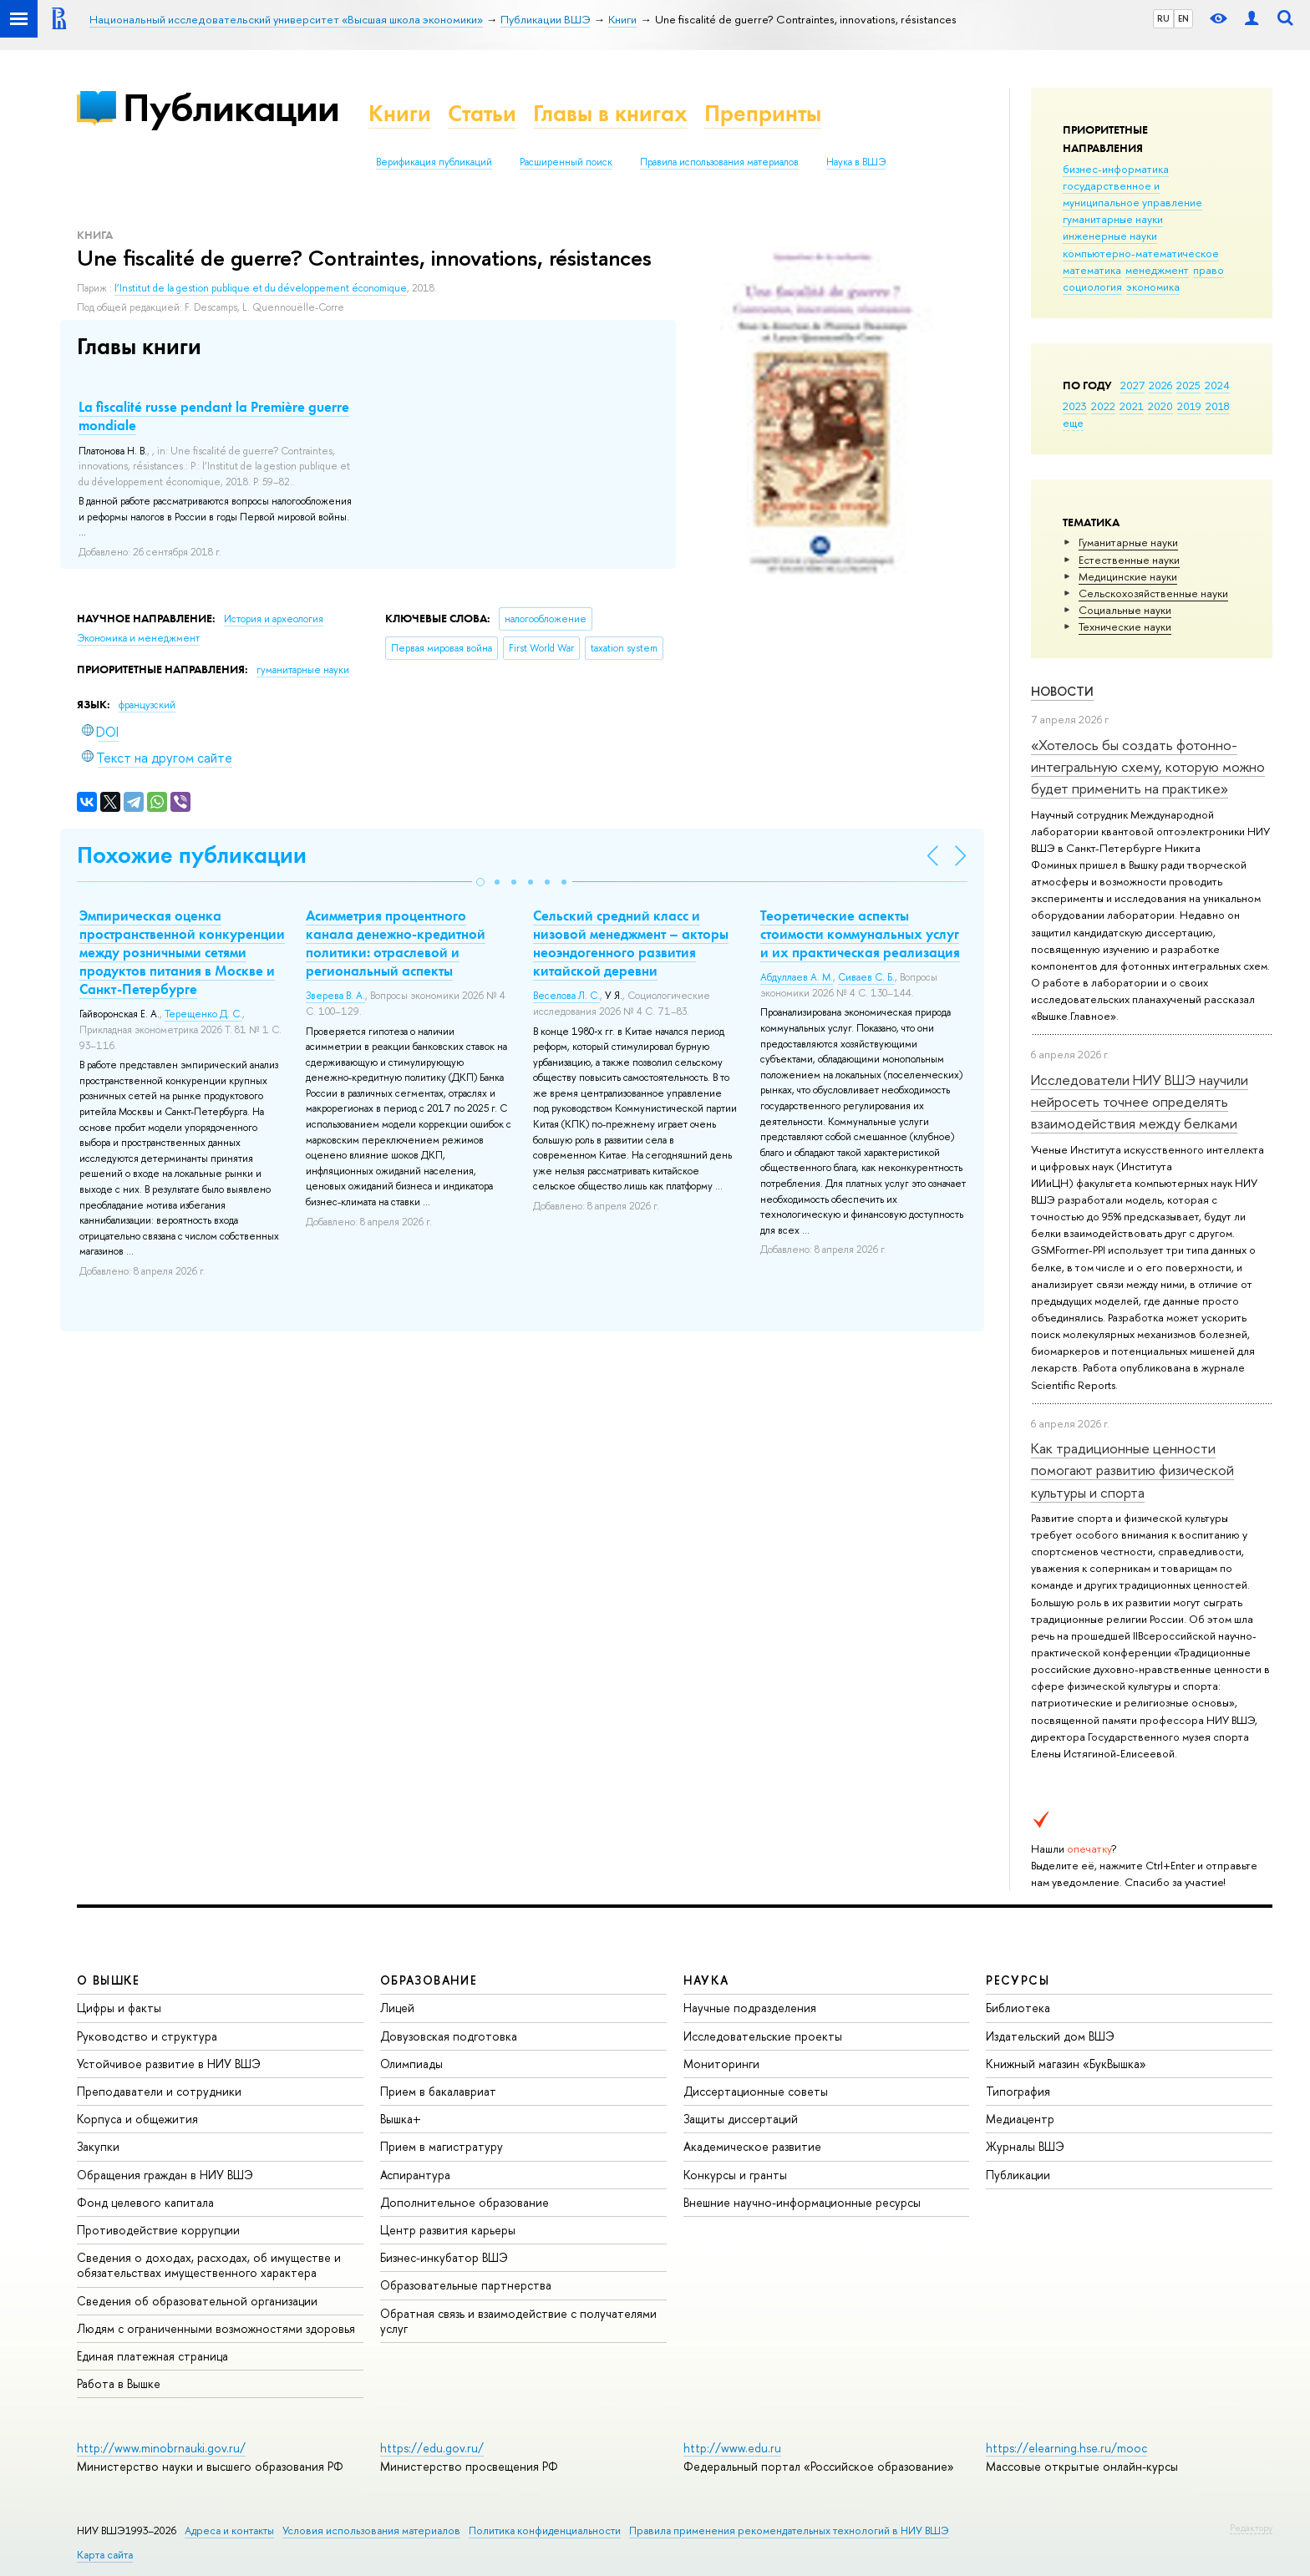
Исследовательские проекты (762, 2036)
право (1208, 269)
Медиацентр (1020, 2119)
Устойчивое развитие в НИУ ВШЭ (169, 2063)
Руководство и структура (147, 2036)
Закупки (98, 2146)
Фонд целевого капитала (145, 2202)
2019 (1189, 405)
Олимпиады (411, 2063)
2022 (1103, 405)
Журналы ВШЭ (1025, 2146)
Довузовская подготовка (448, 2036)
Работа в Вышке (118, 2383)
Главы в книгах (610, 113)
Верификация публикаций (434, 162)
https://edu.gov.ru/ (432, 2448)
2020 (1160, 405)
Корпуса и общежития (137, 2119)
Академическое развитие (752, 2146)
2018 (1218, 405)
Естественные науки (1129, 559)
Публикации (231, 107)
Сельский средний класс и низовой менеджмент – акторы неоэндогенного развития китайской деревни (631, 943)
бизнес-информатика (1116, 168)
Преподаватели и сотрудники (159, 2091)
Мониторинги (721, 2063)
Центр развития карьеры (447, 2230)
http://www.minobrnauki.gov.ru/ (161, 2448)
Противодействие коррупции (158, 2230)
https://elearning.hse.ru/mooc (1066, 2448)
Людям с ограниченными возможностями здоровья (216, 2328)
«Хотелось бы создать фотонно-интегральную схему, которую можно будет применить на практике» (1148, 767)
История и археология (273, 619)
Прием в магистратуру (441, 2146)
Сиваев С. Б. (866, 977)
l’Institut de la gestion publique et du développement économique (260, 288)
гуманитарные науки (1113, 218)
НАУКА (706, 1980)
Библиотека (1018, 2008)
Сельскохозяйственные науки (1153, 593)
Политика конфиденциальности (545, 2530)
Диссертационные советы (755, 2091)
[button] (480, 882)
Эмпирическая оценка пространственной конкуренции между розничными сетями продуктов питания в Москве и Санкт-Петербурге (182, 952)
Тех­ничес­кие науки (1125, 626)
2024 (1217, 385)
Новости (1062, 691)
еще (1073, 422)
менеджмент (1157, 269)
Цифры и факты (119, 2008)
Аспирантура (415, 2175)
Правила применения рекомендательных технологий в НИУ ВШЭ (789, 2530)
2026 (1160, 385)
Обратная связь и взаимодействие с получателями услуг (518, 2320)
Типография (1018, 2091)
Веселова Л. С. (566, 995)
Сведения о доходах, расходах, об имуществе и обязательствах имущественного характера (209, 2264)
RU (1163, 18)
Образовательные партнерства (465, 2285)
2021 (1132, 405)
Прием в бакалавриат (438, 2091)
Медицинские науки (1128, 576)
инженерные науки (1110, 235)
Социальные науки (1125, 609)
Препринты (762, 113)
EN (1183, 18)
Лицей (397, 2008)
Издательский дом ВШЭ (1050, 2036)
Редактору (1251, 2527)
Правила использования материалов (719, 162)
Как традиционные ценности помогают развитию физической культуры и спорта (1132, 1470)
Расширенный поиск (566, 162)
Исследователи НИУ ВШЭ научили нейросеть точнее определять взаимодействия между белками (1139, 1101)
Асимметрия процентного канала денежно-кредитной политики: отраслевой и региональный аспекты (395, 943)
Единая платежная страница (152, 2356)
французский (147, 705)
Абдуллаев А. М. (796, 977)
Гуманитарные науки (1128, 542)
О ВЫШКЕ (108, 1980)
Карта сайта (105, 2555)
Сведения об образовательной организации (197, 2301)
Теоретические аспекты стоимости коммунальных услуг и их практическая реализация (860, 933)
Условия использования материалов (371, 2530)
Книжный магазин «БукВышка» (1066, 2063)
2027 (1132, 385)
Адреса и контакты (229, 2530)
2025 (1188, 385)
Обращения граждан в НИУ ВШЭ (165, 2175)
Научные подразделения (749, 2008)
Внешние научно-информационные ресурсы (802, 2202)
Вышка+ (400, 2119)
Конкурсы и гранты (735, 2175)
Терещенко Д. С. (203, 1014)
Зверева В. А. (335, 995)
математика (1092, 269)
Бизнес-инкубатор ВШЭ (444, 2257)
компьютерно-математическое (1141, 253)
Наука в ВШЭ (856, 162)
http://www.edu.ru (732, 2448)
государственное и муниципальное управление (1132, 194)
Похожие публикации (192, 855)
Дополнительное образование (464, 2202)
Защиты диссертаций (740, 2119)
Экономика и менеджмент (138, 638)
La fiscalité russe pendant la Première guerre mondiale (214, 416)
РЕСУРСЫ (1017, 1980)
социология (1092, 286)
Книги (399, 113)
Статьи (482, 113)
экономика (1153, 286)
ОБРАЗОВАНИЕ (428, 1980)
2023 (1075, 405)
